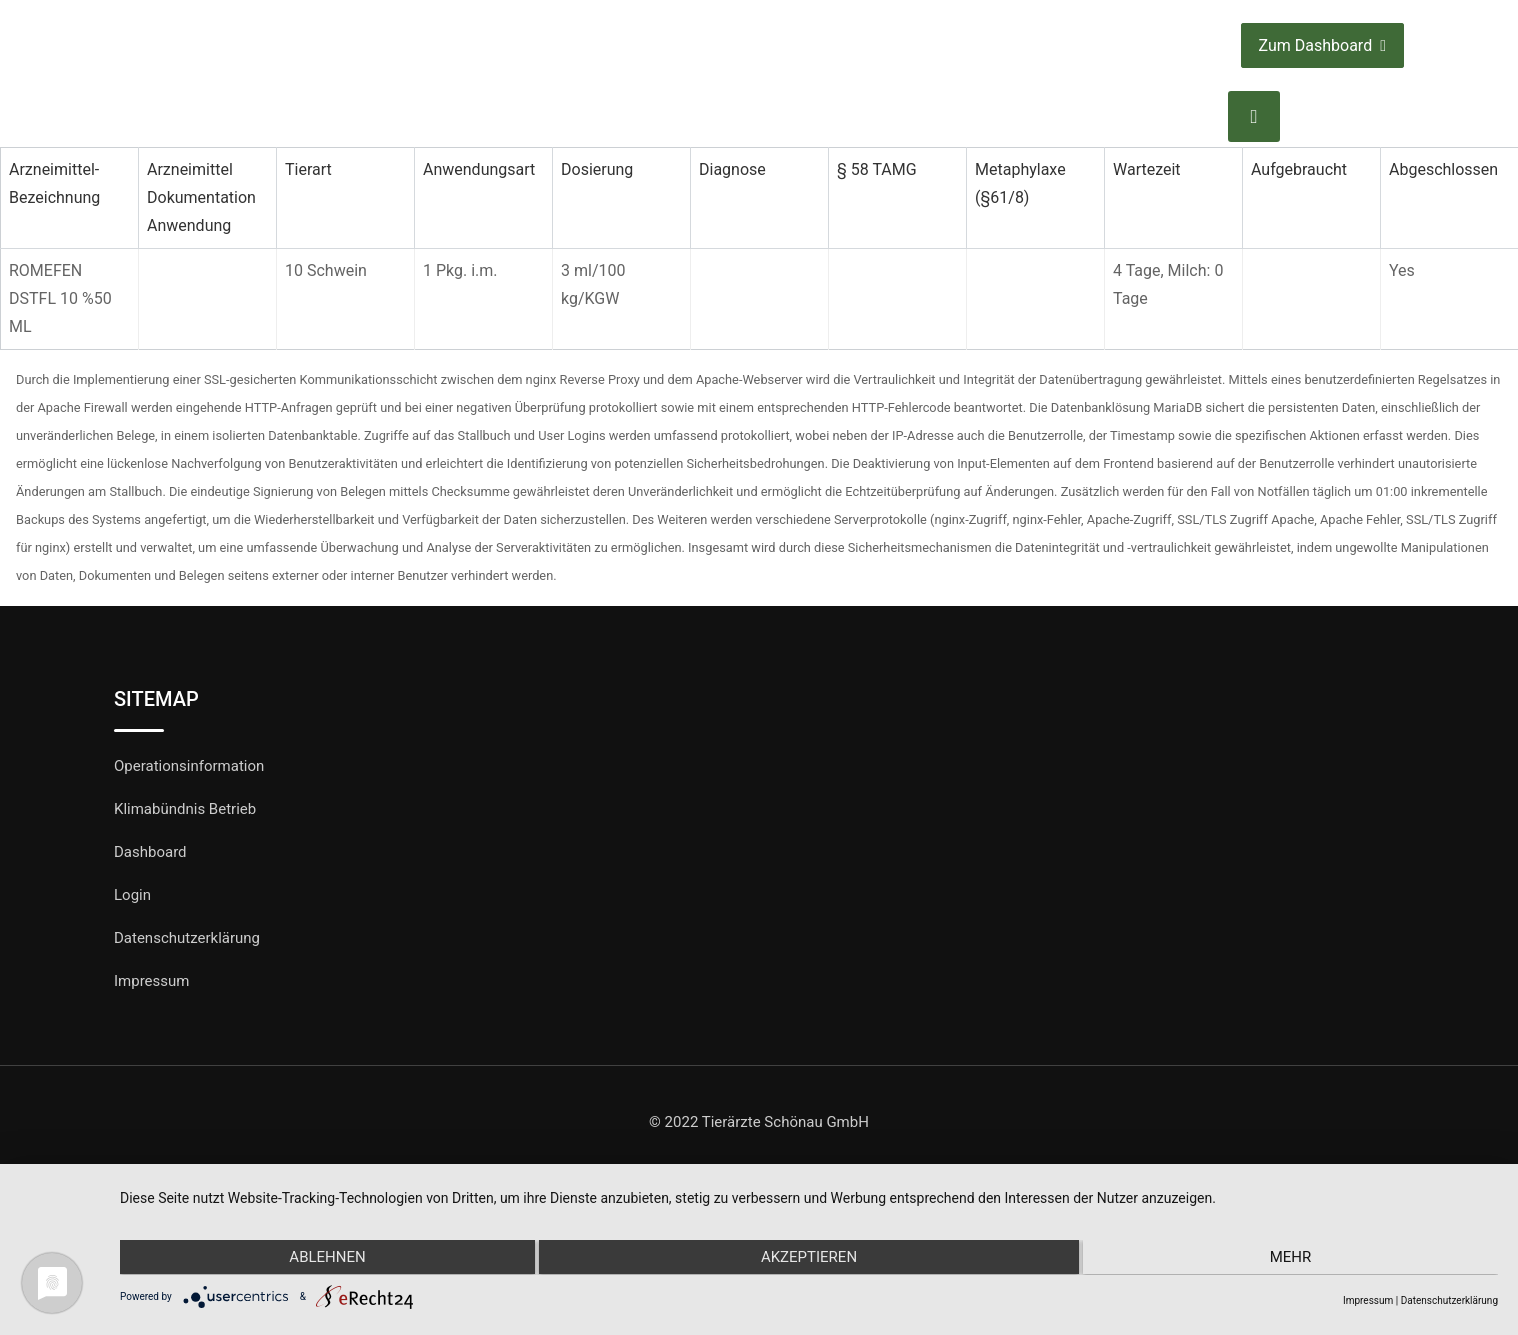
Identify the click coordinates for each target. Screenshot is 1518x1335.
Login (132, 895)
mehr (1293, 1258)
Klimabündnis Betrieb (185, 809)
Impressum (151, 981)
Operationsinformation (189, 766)
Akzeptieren (809, 1258)
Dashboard (150, 852)
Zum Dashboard (1322, 45)
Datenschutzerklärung (187, 938)
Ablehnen (325, 1258)
